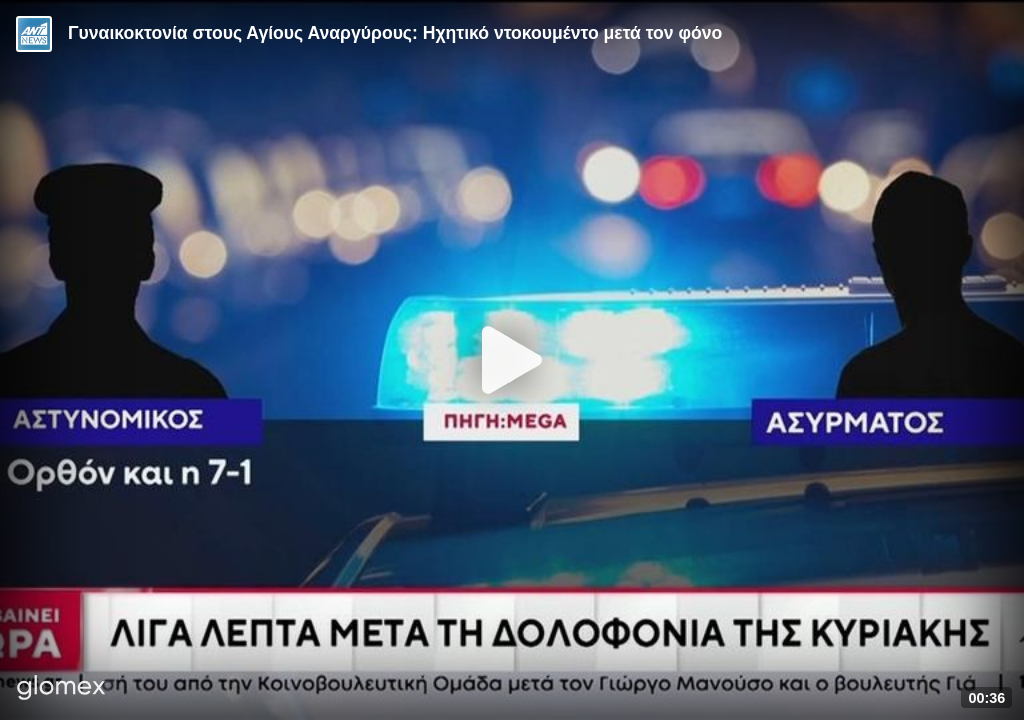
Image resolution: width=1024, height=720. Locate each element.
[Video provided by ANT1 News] (34, 34)
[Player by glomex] (61, 689)
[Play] (512, 360)
